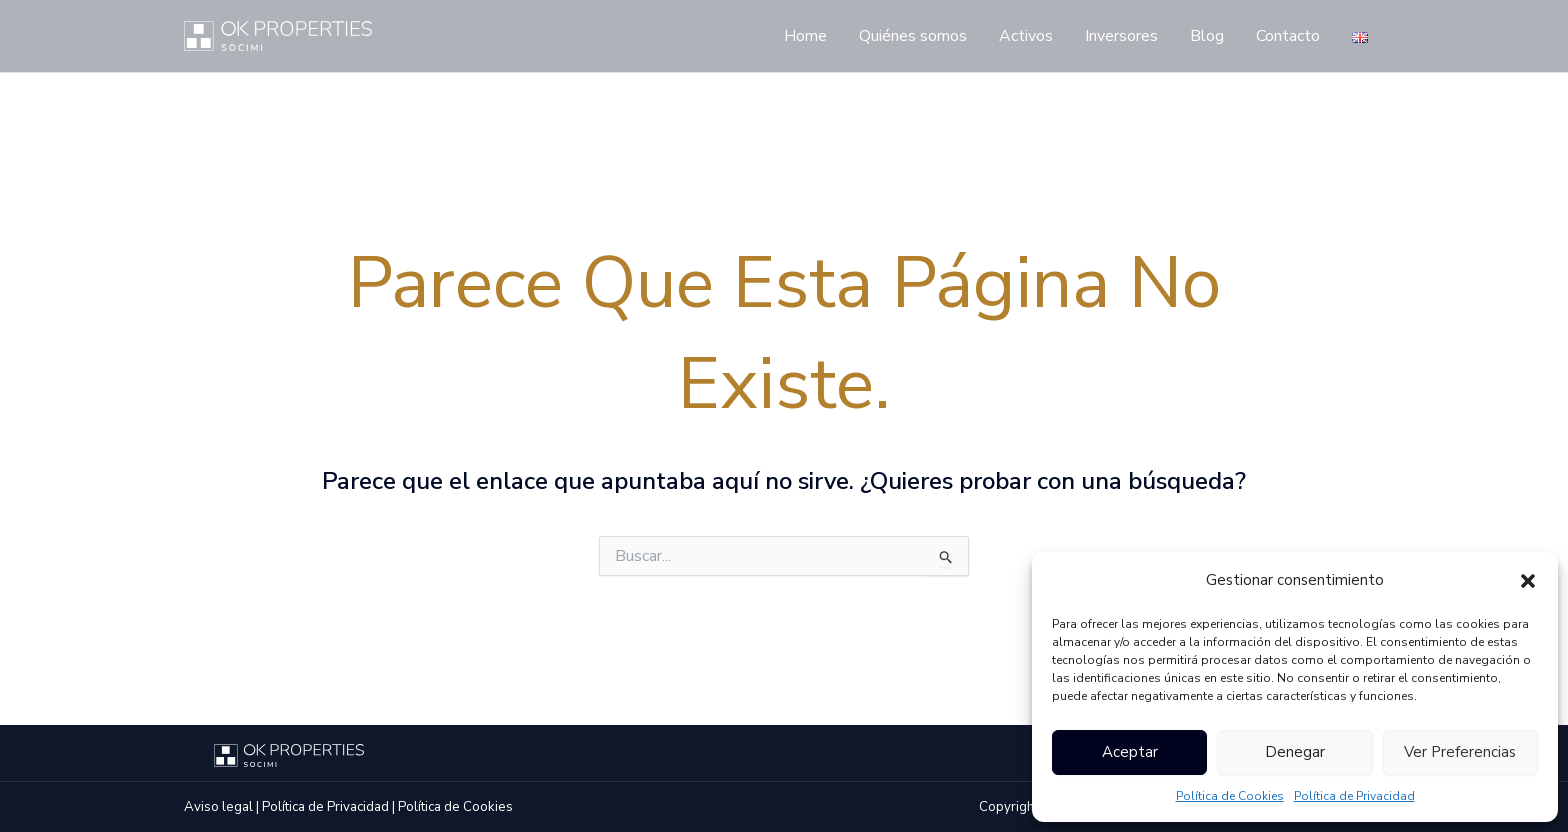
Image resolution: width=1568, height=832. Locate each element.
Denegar (1295, 752)
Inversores (1121, 36)
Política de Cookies (1230, 796)
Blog (1207, 36)
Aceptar (1130, 752)
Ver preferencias (1460, 752)
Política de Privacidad (1354, 796)
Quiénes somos (913, 36)
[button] (1528, 581)
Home (805, 36)
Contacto (1288, 36)
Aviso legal (218, 807)
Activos (1026, 36)
